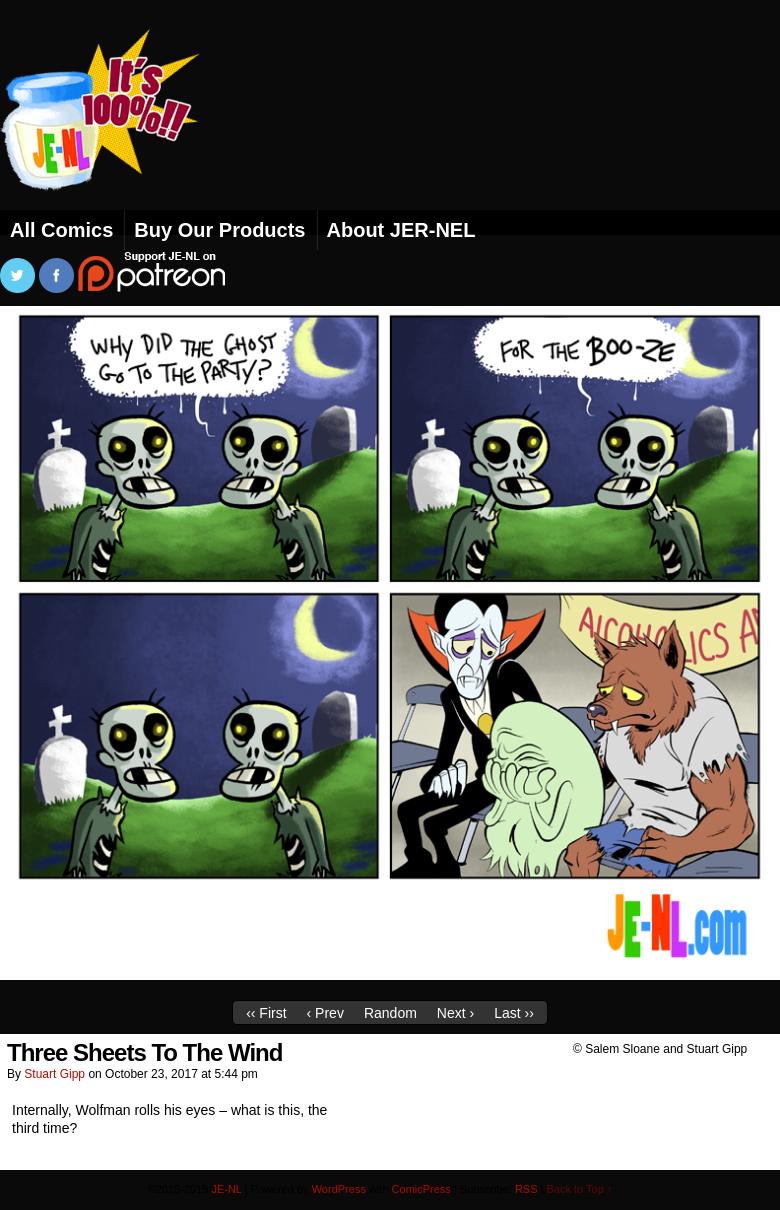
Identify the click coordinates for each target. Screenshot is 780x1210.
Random (390, 1013)
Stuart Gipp (54, 1074)
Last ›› (514, 1013)
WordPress (339, 1189)
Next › (455, 1013)
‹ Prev (325, 1013)
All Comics (61, 230)
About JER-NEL (401, 230)
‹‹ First (266, 1013)
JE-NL (125, 135)
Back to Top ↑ (580, 1189)
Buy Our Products (219, 230)
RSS (526, 1189)
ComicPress (421, 1189)
